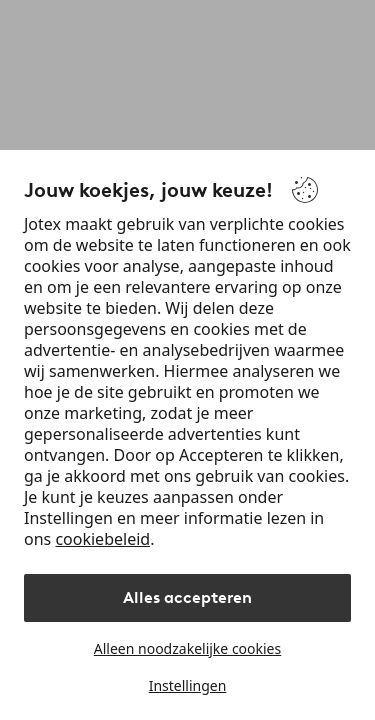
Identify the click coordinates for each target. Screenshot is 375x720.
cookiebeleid (102, 539)
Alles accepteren (187, 597)
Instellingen (188, 685)
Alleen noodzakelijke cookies (187, 648)
